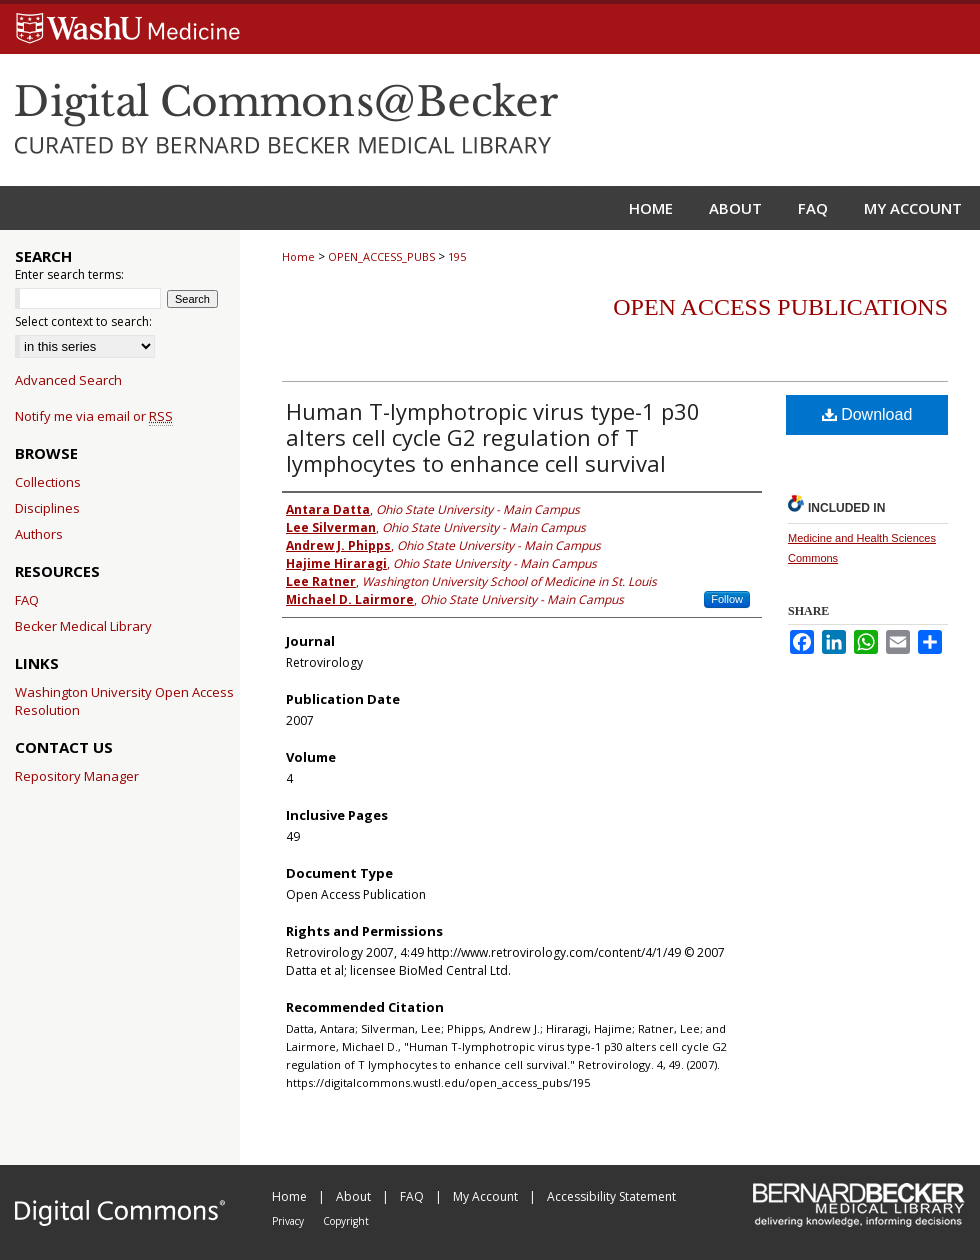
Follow (727, 599)
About (355, 1196)
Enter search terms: (69, 274)
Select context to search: (83, 321)
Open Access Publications (780, 307)
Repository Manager (77, 776)
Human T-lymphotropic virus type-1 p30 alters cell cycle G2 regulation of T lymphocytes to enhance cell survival (493, 437)
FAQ (27, 600)
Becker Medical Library (83, 626)
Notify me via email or (94, 416)
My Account (487, 1196)
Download (867, 414)
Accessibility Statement (611, 1196)
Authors (39, 534)
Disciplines (47, 508)
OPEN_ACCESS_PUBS (381, 256)
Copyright (346, 1221)
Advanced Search (68, 380)
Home (298, 256)
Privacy (289, 1221)
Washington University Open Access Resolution (124, 701)
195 (457, 256)
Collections (48, 482)
